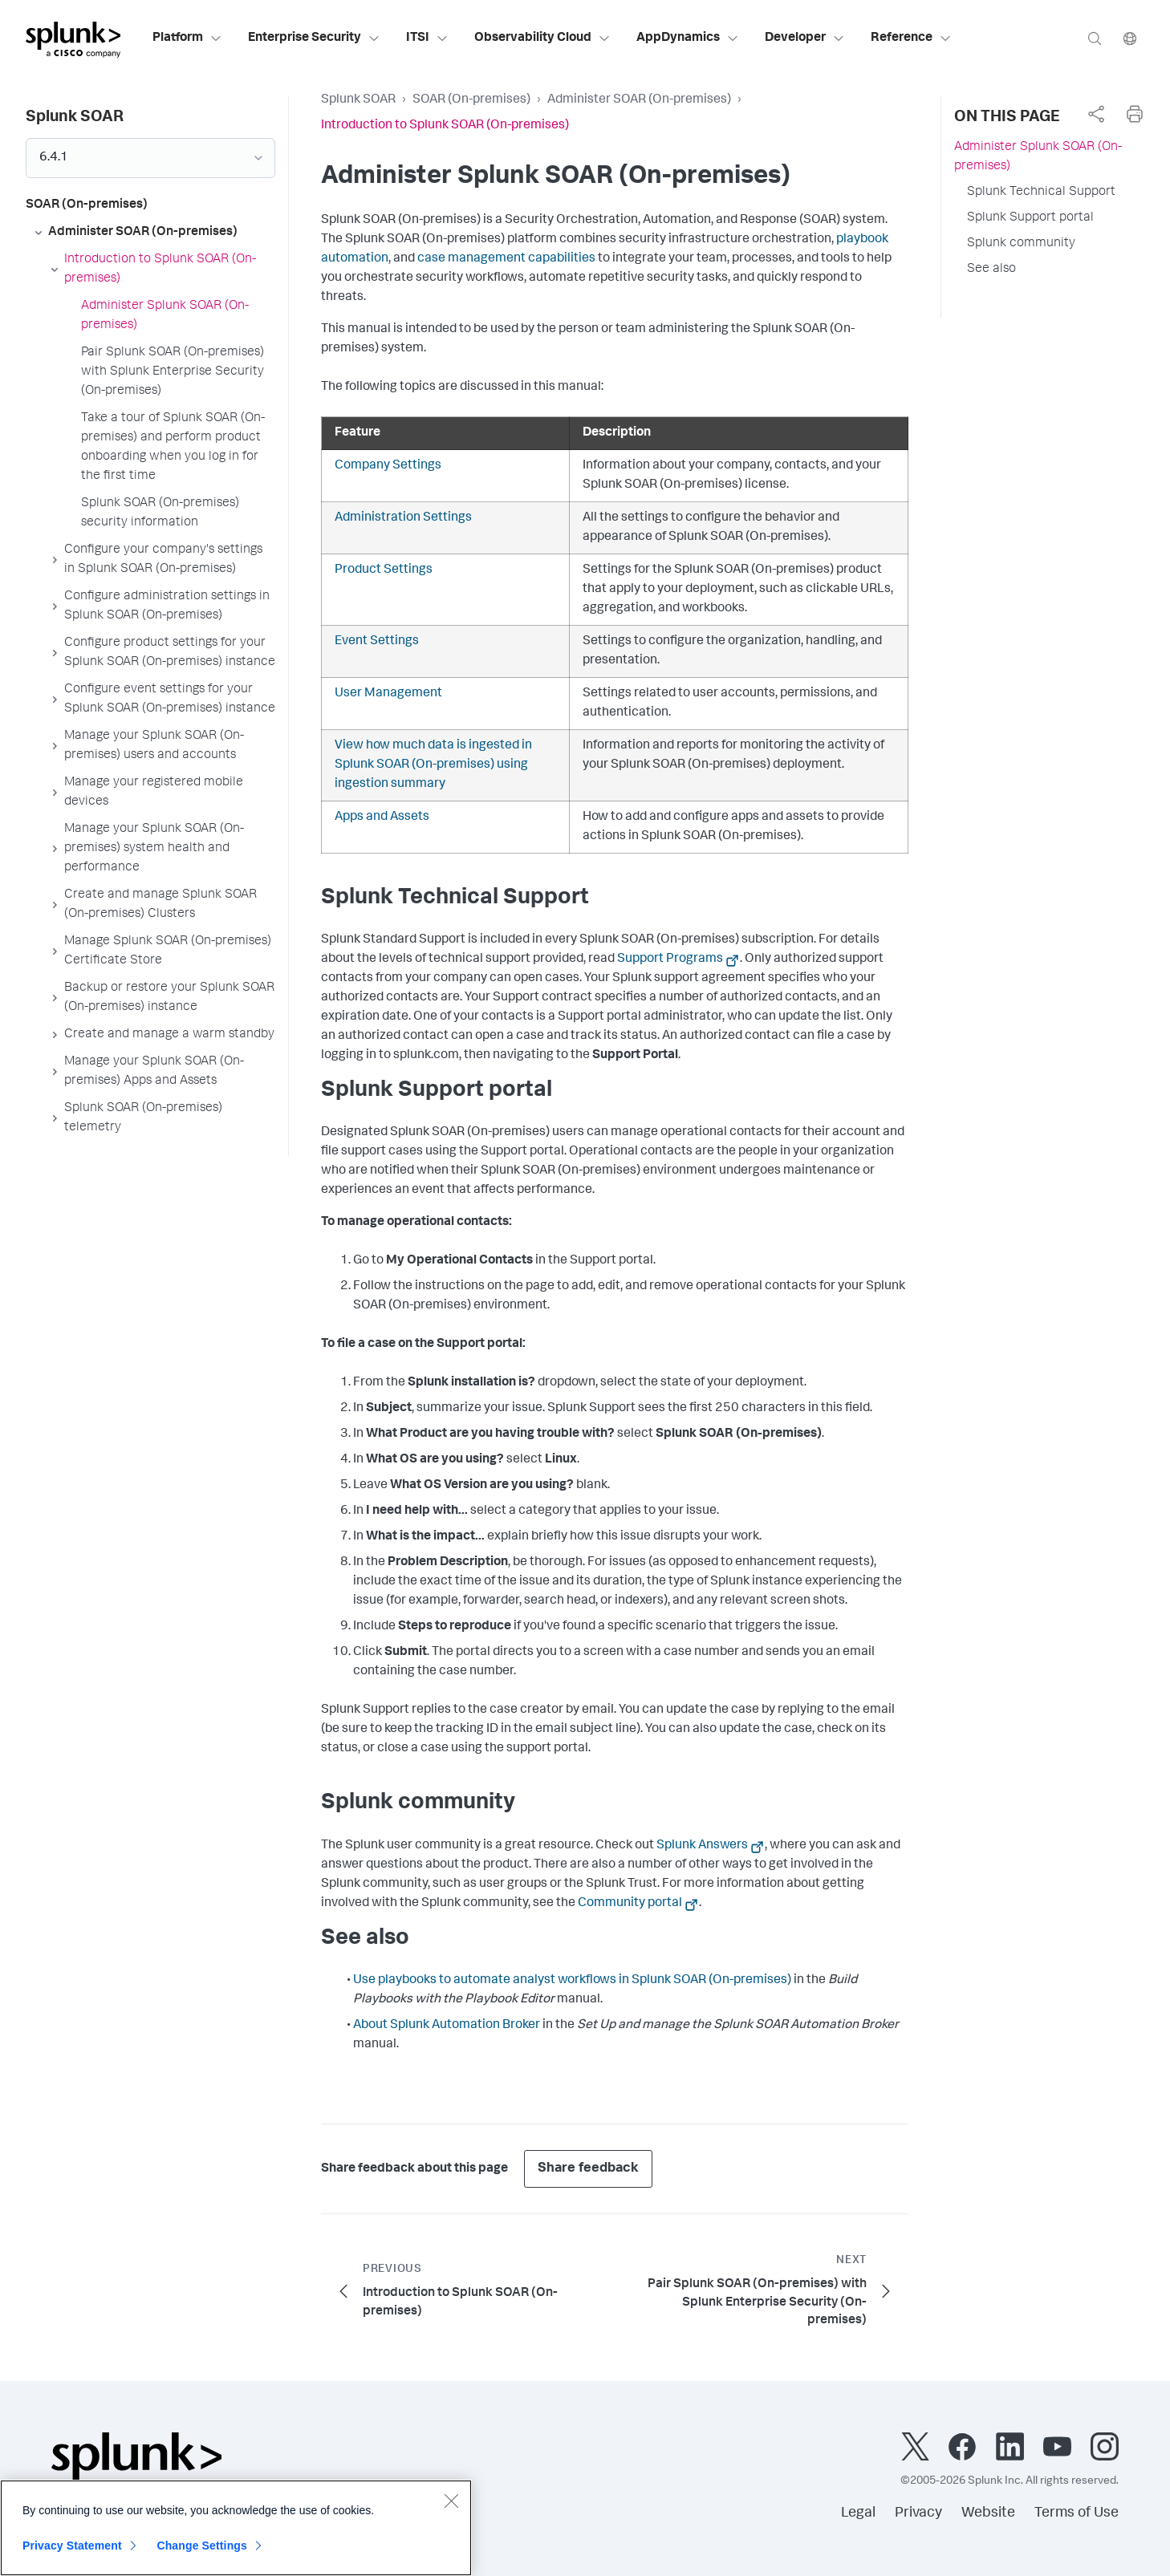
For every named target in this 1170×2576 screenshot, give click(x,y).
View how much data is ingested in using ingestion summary (433, 765)
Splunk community (1021, 243)
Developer (805, 38)
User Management (388, 694)
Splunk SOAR (358, 100)
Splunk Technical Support (1041, 192)
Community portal (630, 1903)
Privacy (918, 2513)
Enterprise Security (314, 38)
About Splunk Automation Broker (446, 2025)
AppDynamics (687, 38)
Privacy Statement (72, 2555)
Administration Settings (403, 518)
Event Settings (377, 641)
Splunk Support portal (1030, 218)
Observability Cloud (542, 38)
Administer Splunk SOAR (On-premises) (1038, 157)
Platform (187, 38)
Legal (858, 2513)
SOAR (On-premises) (471, 100)
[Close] (451, 2510)
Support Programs (670, 959)
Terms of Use (1076, 2513)
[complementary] (1096, 113)
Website (988, 2513)
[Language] (1129, 38)
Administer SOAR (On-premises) (639, 100)
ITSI (427, 38)
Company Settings (388, 466)
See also (991, 269)
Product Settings (384, 570)
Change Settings (201, 2555)
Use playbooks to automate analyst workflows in (572, 1980)
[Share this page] (1096, 114)
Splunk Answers (702, 1846)
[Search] (1094, 38)
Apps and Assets (382, 817)
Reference (911, 38)
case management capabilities (506, 259)
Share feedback (588, 2169)
